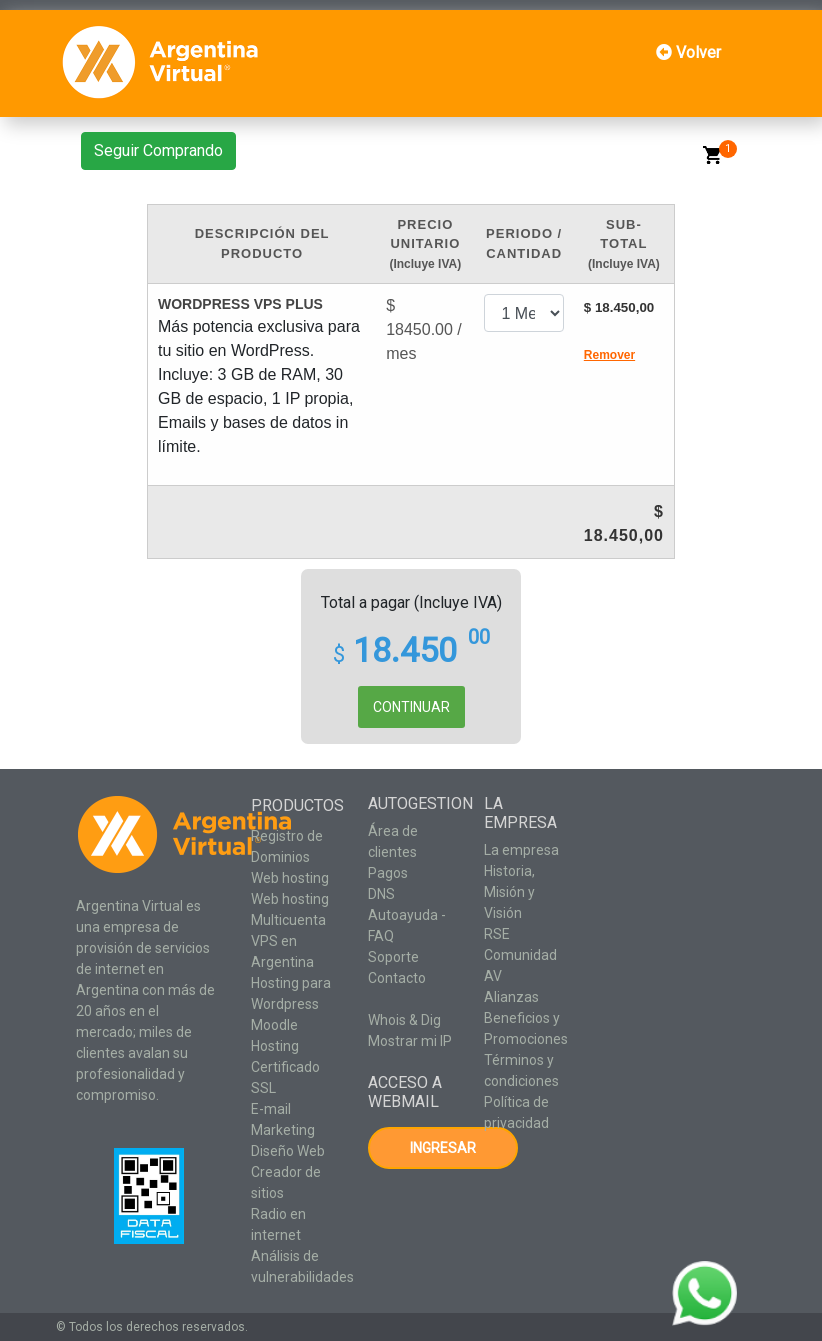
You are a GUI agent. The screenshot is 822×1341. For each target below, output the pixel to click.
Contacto (397, 978)
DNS (381, 894)
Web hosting (290, 878)
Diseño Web (288, 1151)
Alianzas (511, 997)
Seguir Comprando (158, 150)
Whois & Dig (404, 1020)
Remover (609, 355)
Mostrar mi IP (410, 1041)
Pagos (388, 873)
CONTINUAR (411, 707)
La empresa (521, 850)
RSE (497, 934)
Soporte (393, 957)
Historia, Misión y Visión (509, 892)
